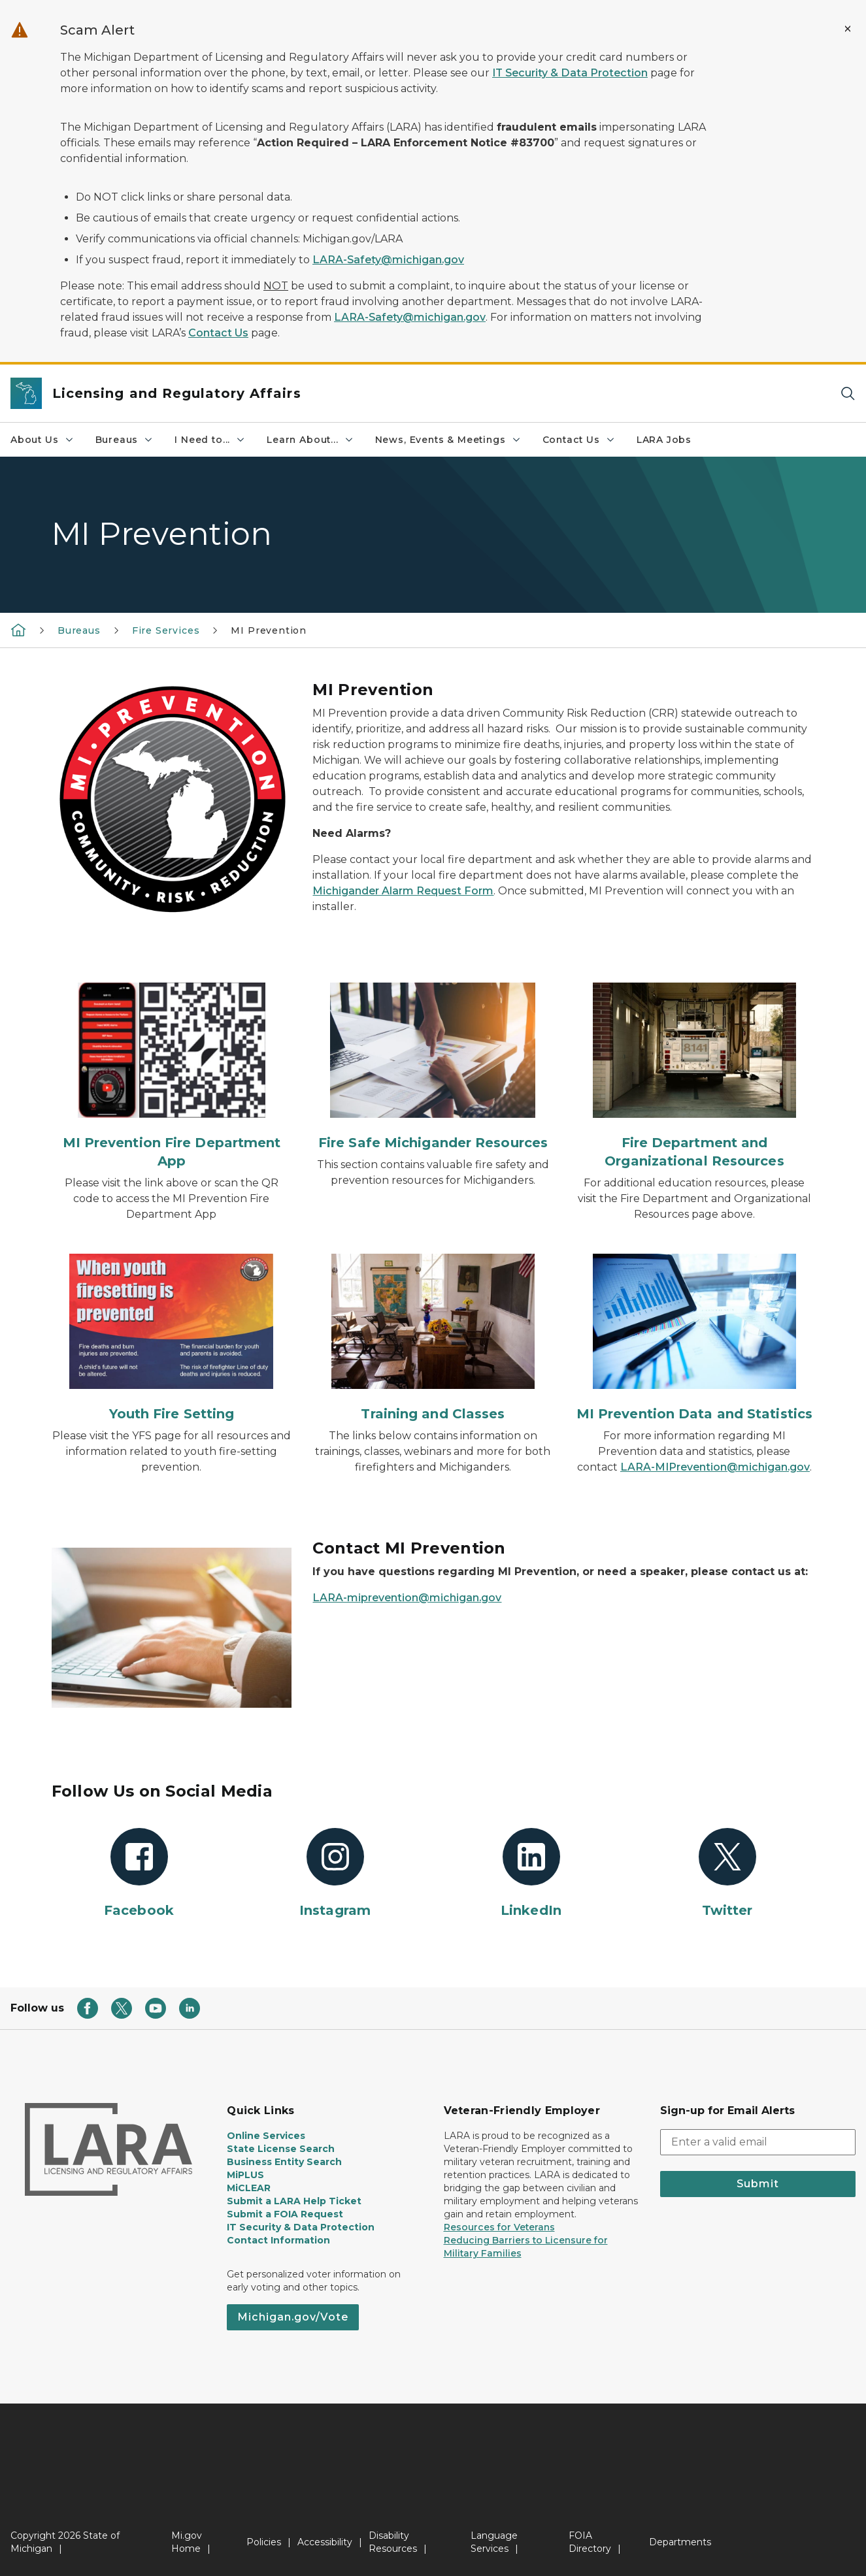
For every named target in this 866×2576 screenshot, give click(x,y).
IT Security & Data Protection (570, 73)
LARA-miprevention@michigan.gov (406, 1597)
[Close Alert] (848, 29)
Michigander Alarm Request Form (402, 891)
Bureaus (124, 440)
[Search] (848, 393)
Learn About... (310, 440)
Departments (680, 2542)
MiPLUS (245, 2175)
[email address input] (758, 2142)
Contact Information (278, 2240)
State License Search (281, 2149)
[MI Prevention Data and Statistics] (694, 1338)
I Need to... (210, 440)
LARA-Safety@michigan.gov (388, 259)
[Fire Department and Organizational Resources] (694, 1076)
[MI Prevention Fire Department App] (172, 1076)
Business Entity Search (284, 2162)
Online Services (266, 2136)
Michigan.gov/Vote (292, 2317)
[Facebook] (139, 1873)
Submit (758, 2183)
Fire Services (166, 630)
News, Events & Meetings (448, 440)
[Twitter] (727, 1873)
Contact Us (218, 333)
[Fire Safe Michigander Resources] (432, 1067)
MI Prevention (269, 630)
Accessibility (324, 2542)
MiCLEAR (249, 2188)
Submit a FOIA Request (285, 2214)
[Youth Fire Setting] (172, 1338)
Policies (263, 2542)
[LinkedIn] (531, 1873)
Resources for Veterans (499, 2227)
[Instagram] (335, 1873)
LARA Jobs (664, 440)
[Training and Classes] (432, 1338)
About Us (42, 440)
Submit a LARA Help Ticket (294, 2201)
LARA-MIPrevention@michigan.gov (715, 1467)
